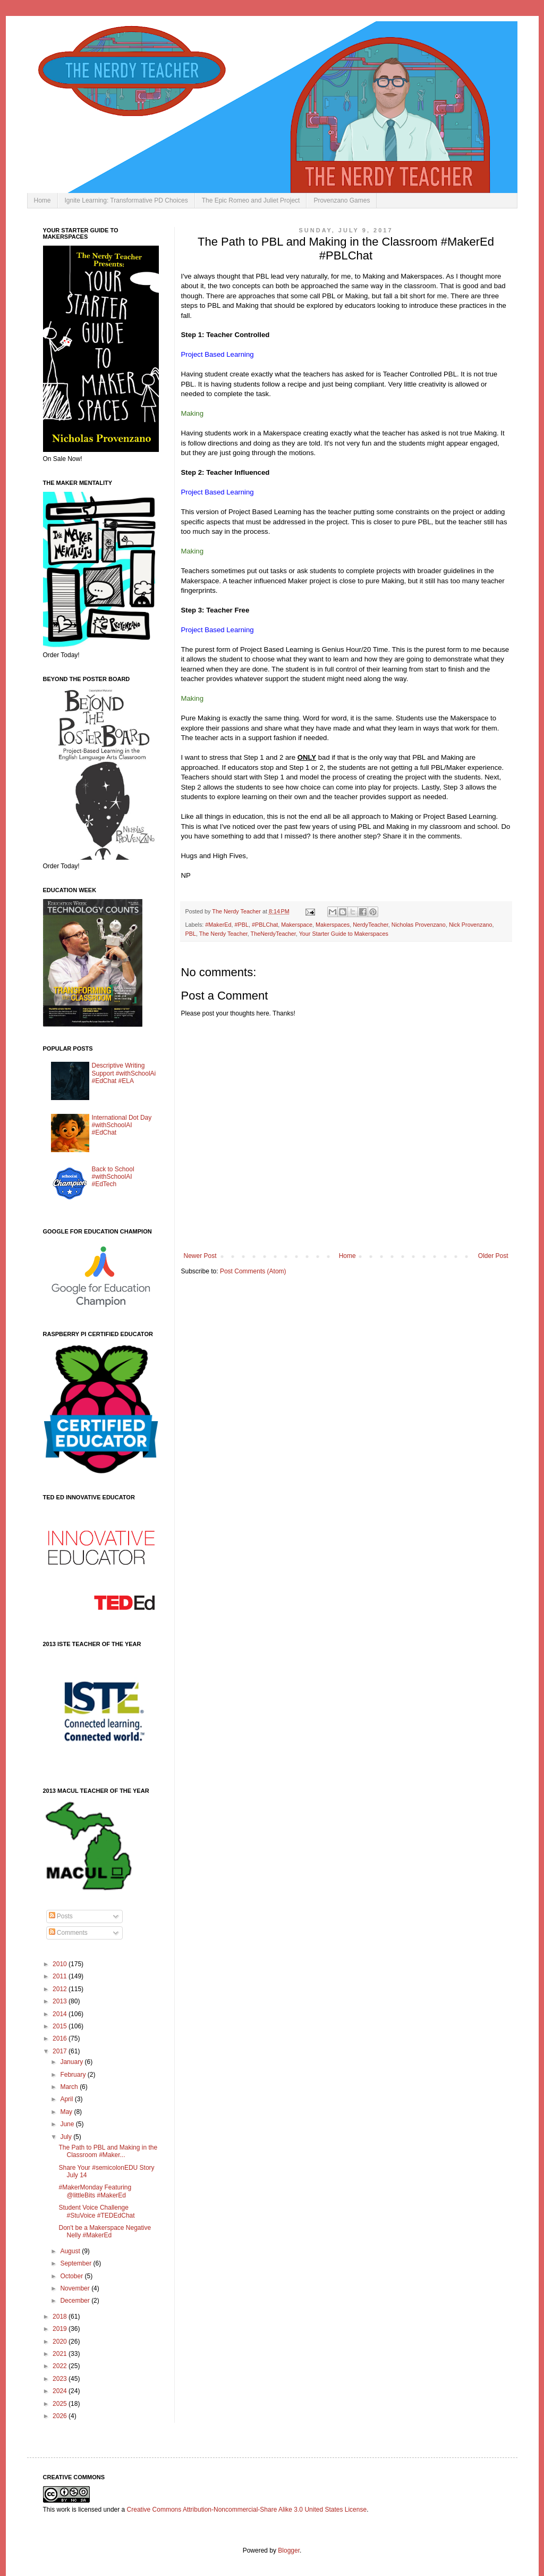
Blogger (289, 2550)
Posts (61, 1916)
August (71, 2251)
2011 (61, 1976)
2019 (61, 2328)
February (73, 2074)
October (72, 2276)
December (75, 2300)
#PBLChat (265, 924)
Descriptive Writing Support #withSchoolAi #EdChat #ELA (124, 1073)
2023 (61, 2378)
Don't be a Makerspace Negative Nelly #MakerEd (104, 2231)
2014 (61, 2014)
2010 (61, 1964)
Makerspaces (333, 924)
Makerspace (296, 924)
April (67, 2099)
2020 (61, 2341)
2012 (61, 1989)
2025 (61, 2403)
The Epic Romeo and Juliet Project (251, 200)
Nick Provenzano (470, 924)
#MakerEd (218, 924)
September (76, 2263)
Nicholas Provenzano (419, 924)
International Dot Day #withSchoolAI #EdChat (122, 1125)
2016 (61, 2038)
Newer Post (200, 1256)
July (66, 2137)
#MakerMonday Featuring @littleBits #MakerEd (94, 2191)
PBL (190, 933)
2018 (61, 2316)
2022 (61, 2366)
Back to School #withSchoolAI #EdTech (113, 1176)
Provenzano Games (341, 200)
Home (42, 200)
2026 (61, 2416)
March (70, 2087)
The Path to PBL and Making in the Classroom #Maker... (107, 2151)
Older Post (493, 1256)
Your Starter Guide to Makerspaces (343, 933)
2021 (61, 2353)
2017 (61, 2051)
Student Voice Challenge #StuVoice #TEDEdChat (96, 2211)
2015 (61, 2026)
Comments (68, 1932)
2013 (61, 2001)
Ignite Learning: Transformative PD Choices (126, 200)
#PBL (242, 924)
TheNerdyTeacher (273, 933)
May (67, 2112)
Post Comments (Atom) (253, 1271)
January (72, 2062)
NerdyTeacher (370, 924)
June (67, 2124)
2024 (61, 2391)
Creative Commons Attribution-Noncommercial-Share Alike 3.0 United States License (247, 2509)
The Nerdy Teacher (223, 933)
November (75, 2288)
